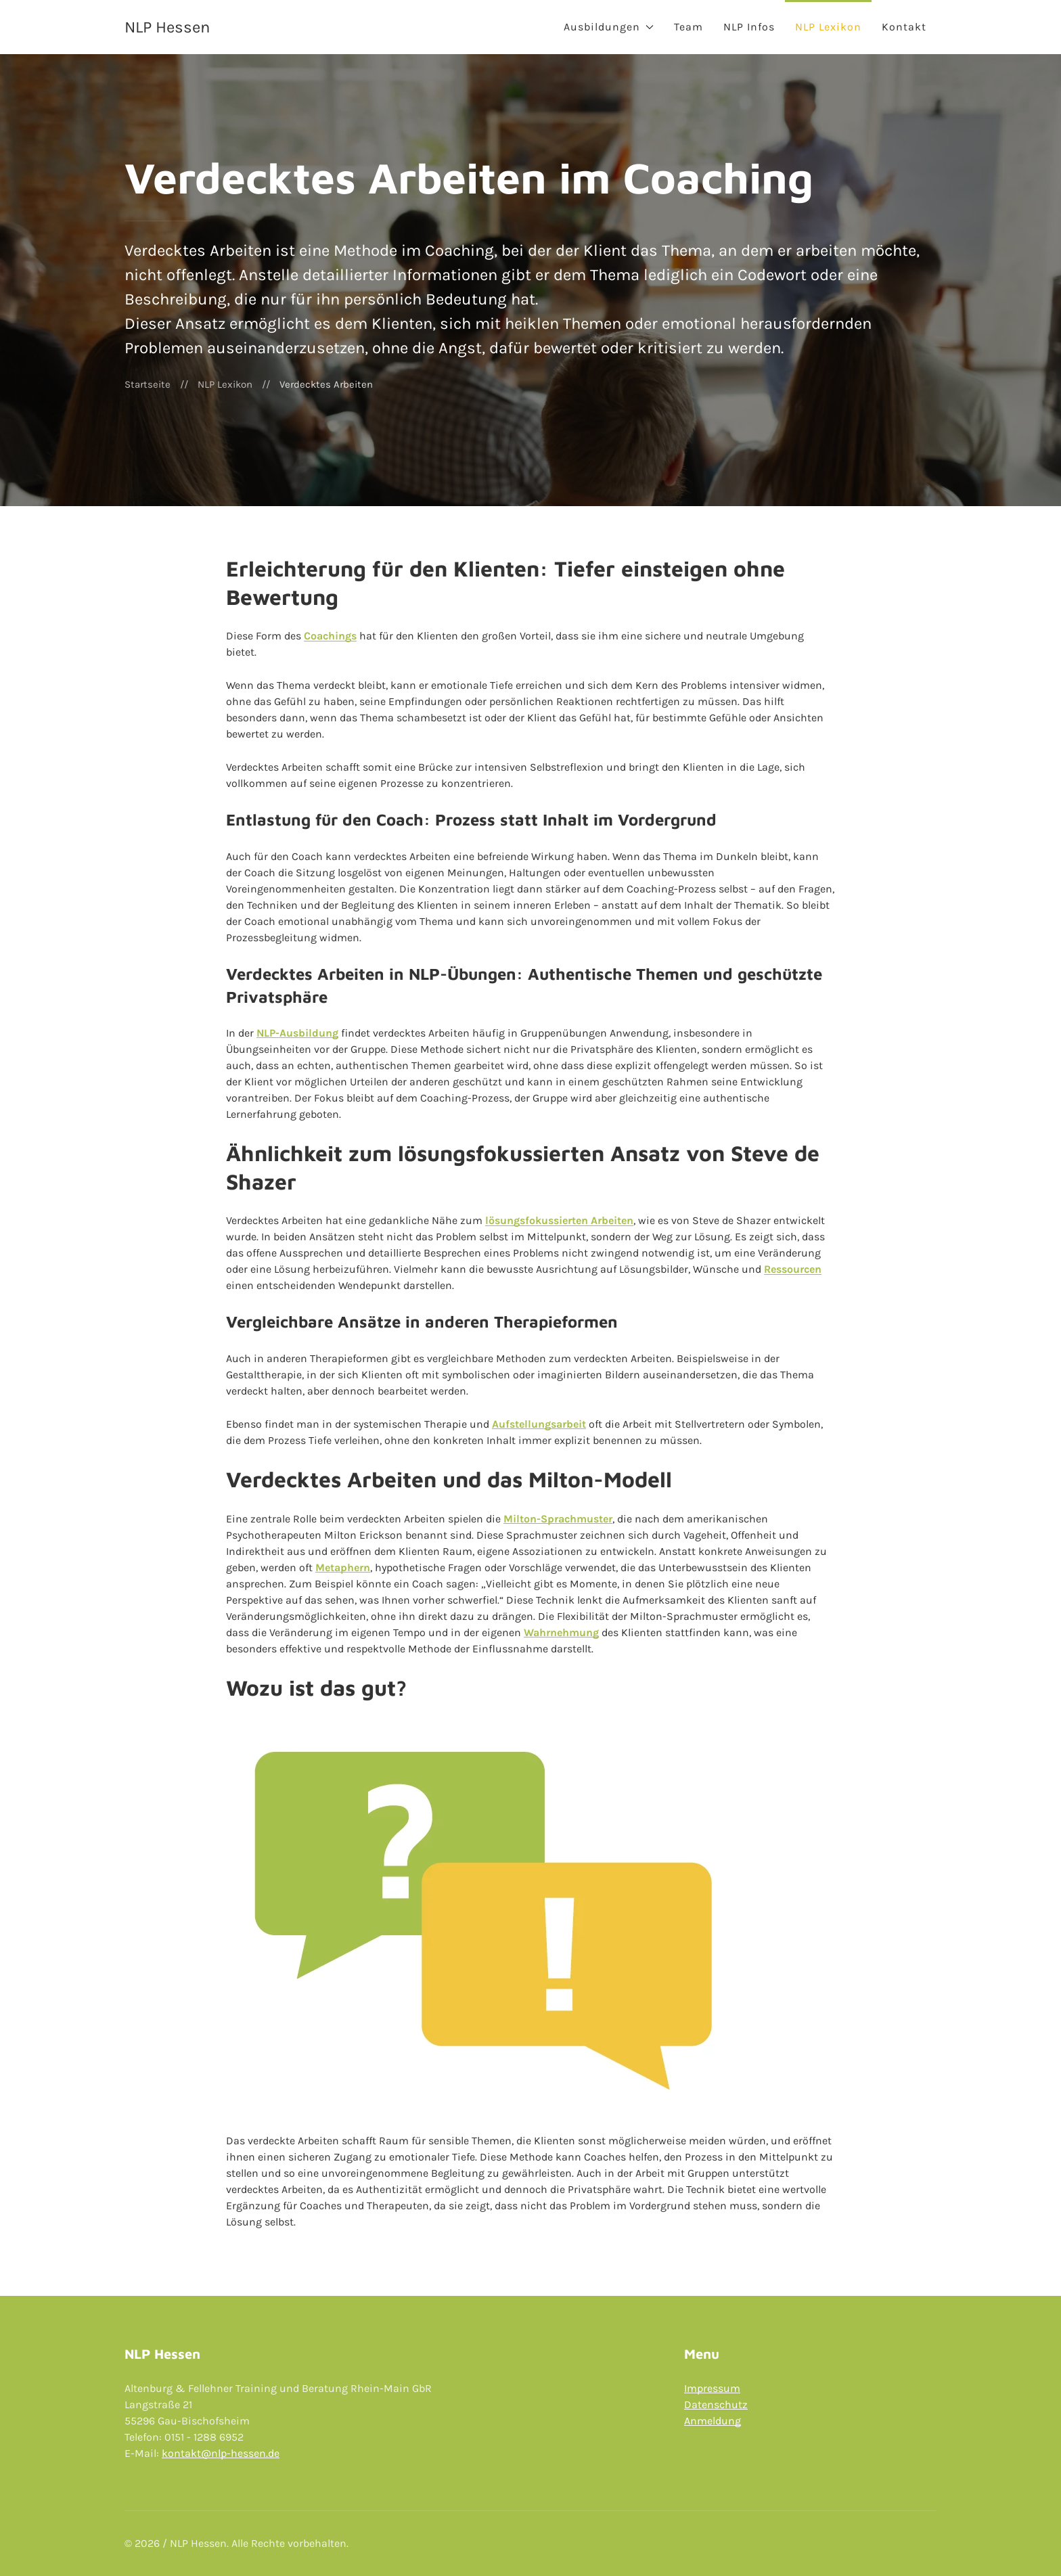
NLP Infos (749, 26)
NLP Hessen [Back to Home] (167, 27)
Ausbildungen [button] (609, 26)
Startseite (148, 384)
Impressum (712, 2388)
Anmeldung (712, 2420)
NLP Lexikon (828, 26)
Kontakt (904, 26)
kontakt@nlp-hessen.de (220, 2453)
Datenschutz (716, 2404)
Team (688, 26)
